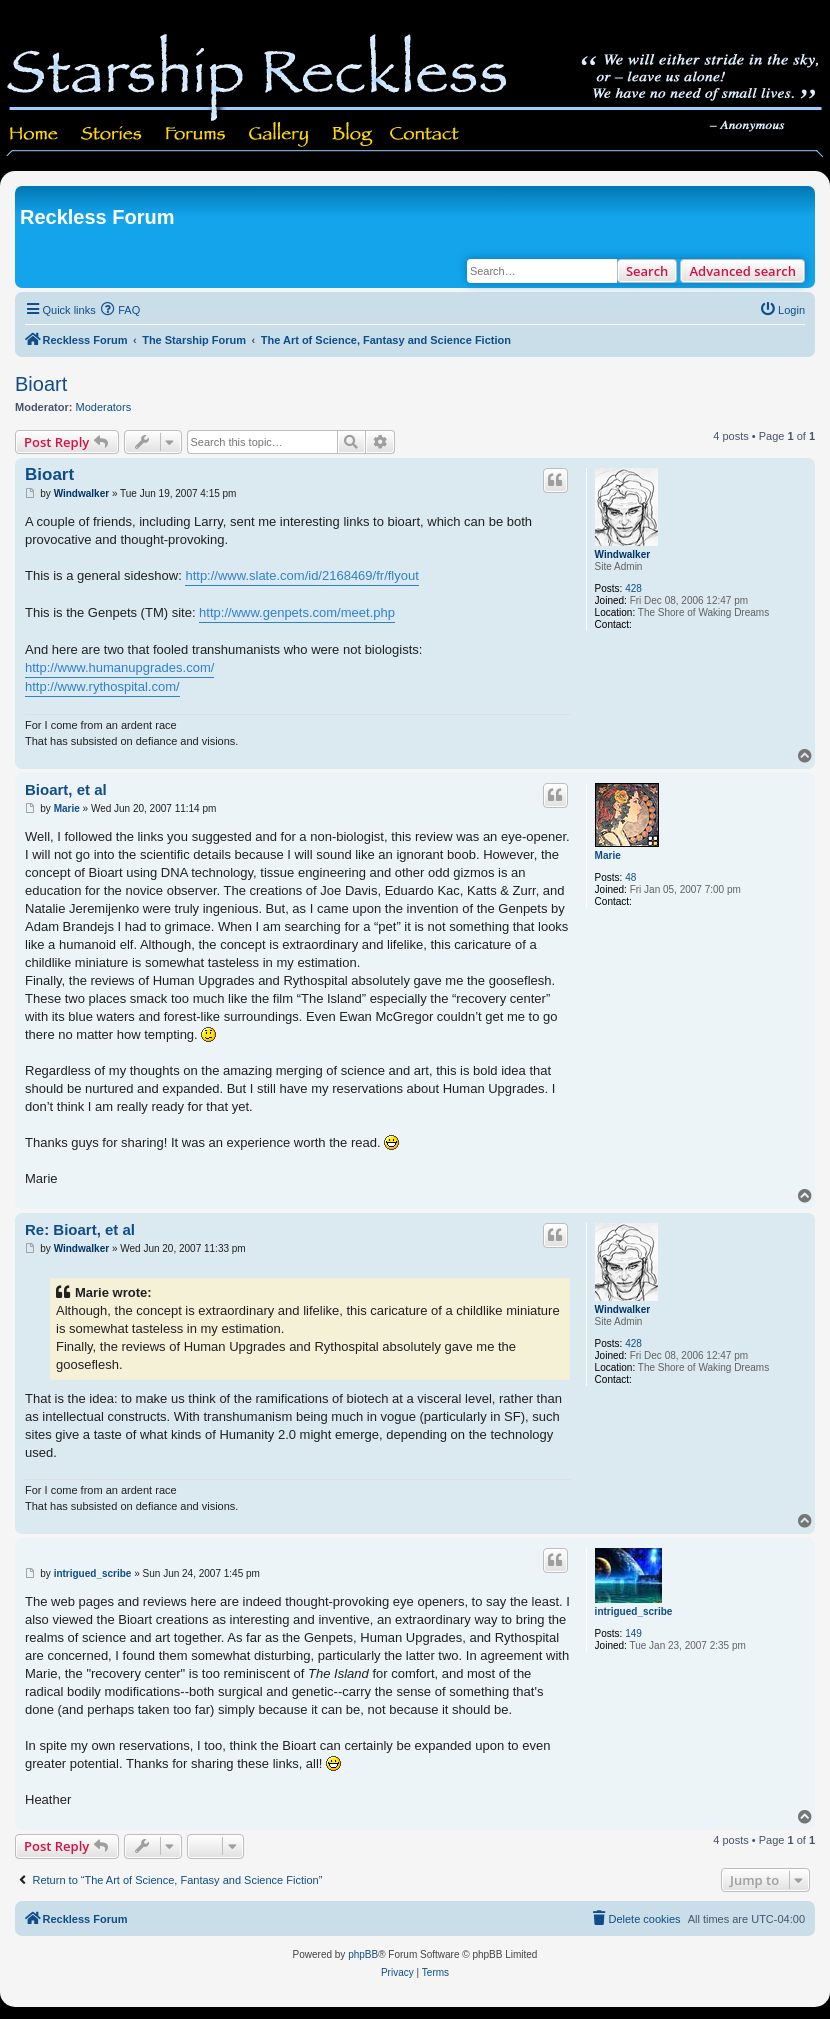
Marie (608, 855)
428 (633, 588)
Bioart (41, 384)
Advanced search (742, 271)
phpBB (363, 1954)
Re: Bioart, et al (80, 1229)
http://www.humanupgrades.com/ (119, 667)
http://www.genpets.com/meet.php (297, 612)
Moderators (104, 407)
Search (647, 271)
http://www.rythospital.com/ (102, 686)
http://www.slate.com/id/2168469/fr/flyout (301, 575)
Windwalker (622, 554)
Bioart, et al (66, 789)
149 (633, 1633)
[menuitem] (121, 310)
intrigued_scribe (634, 1611)
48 (630, 877)
